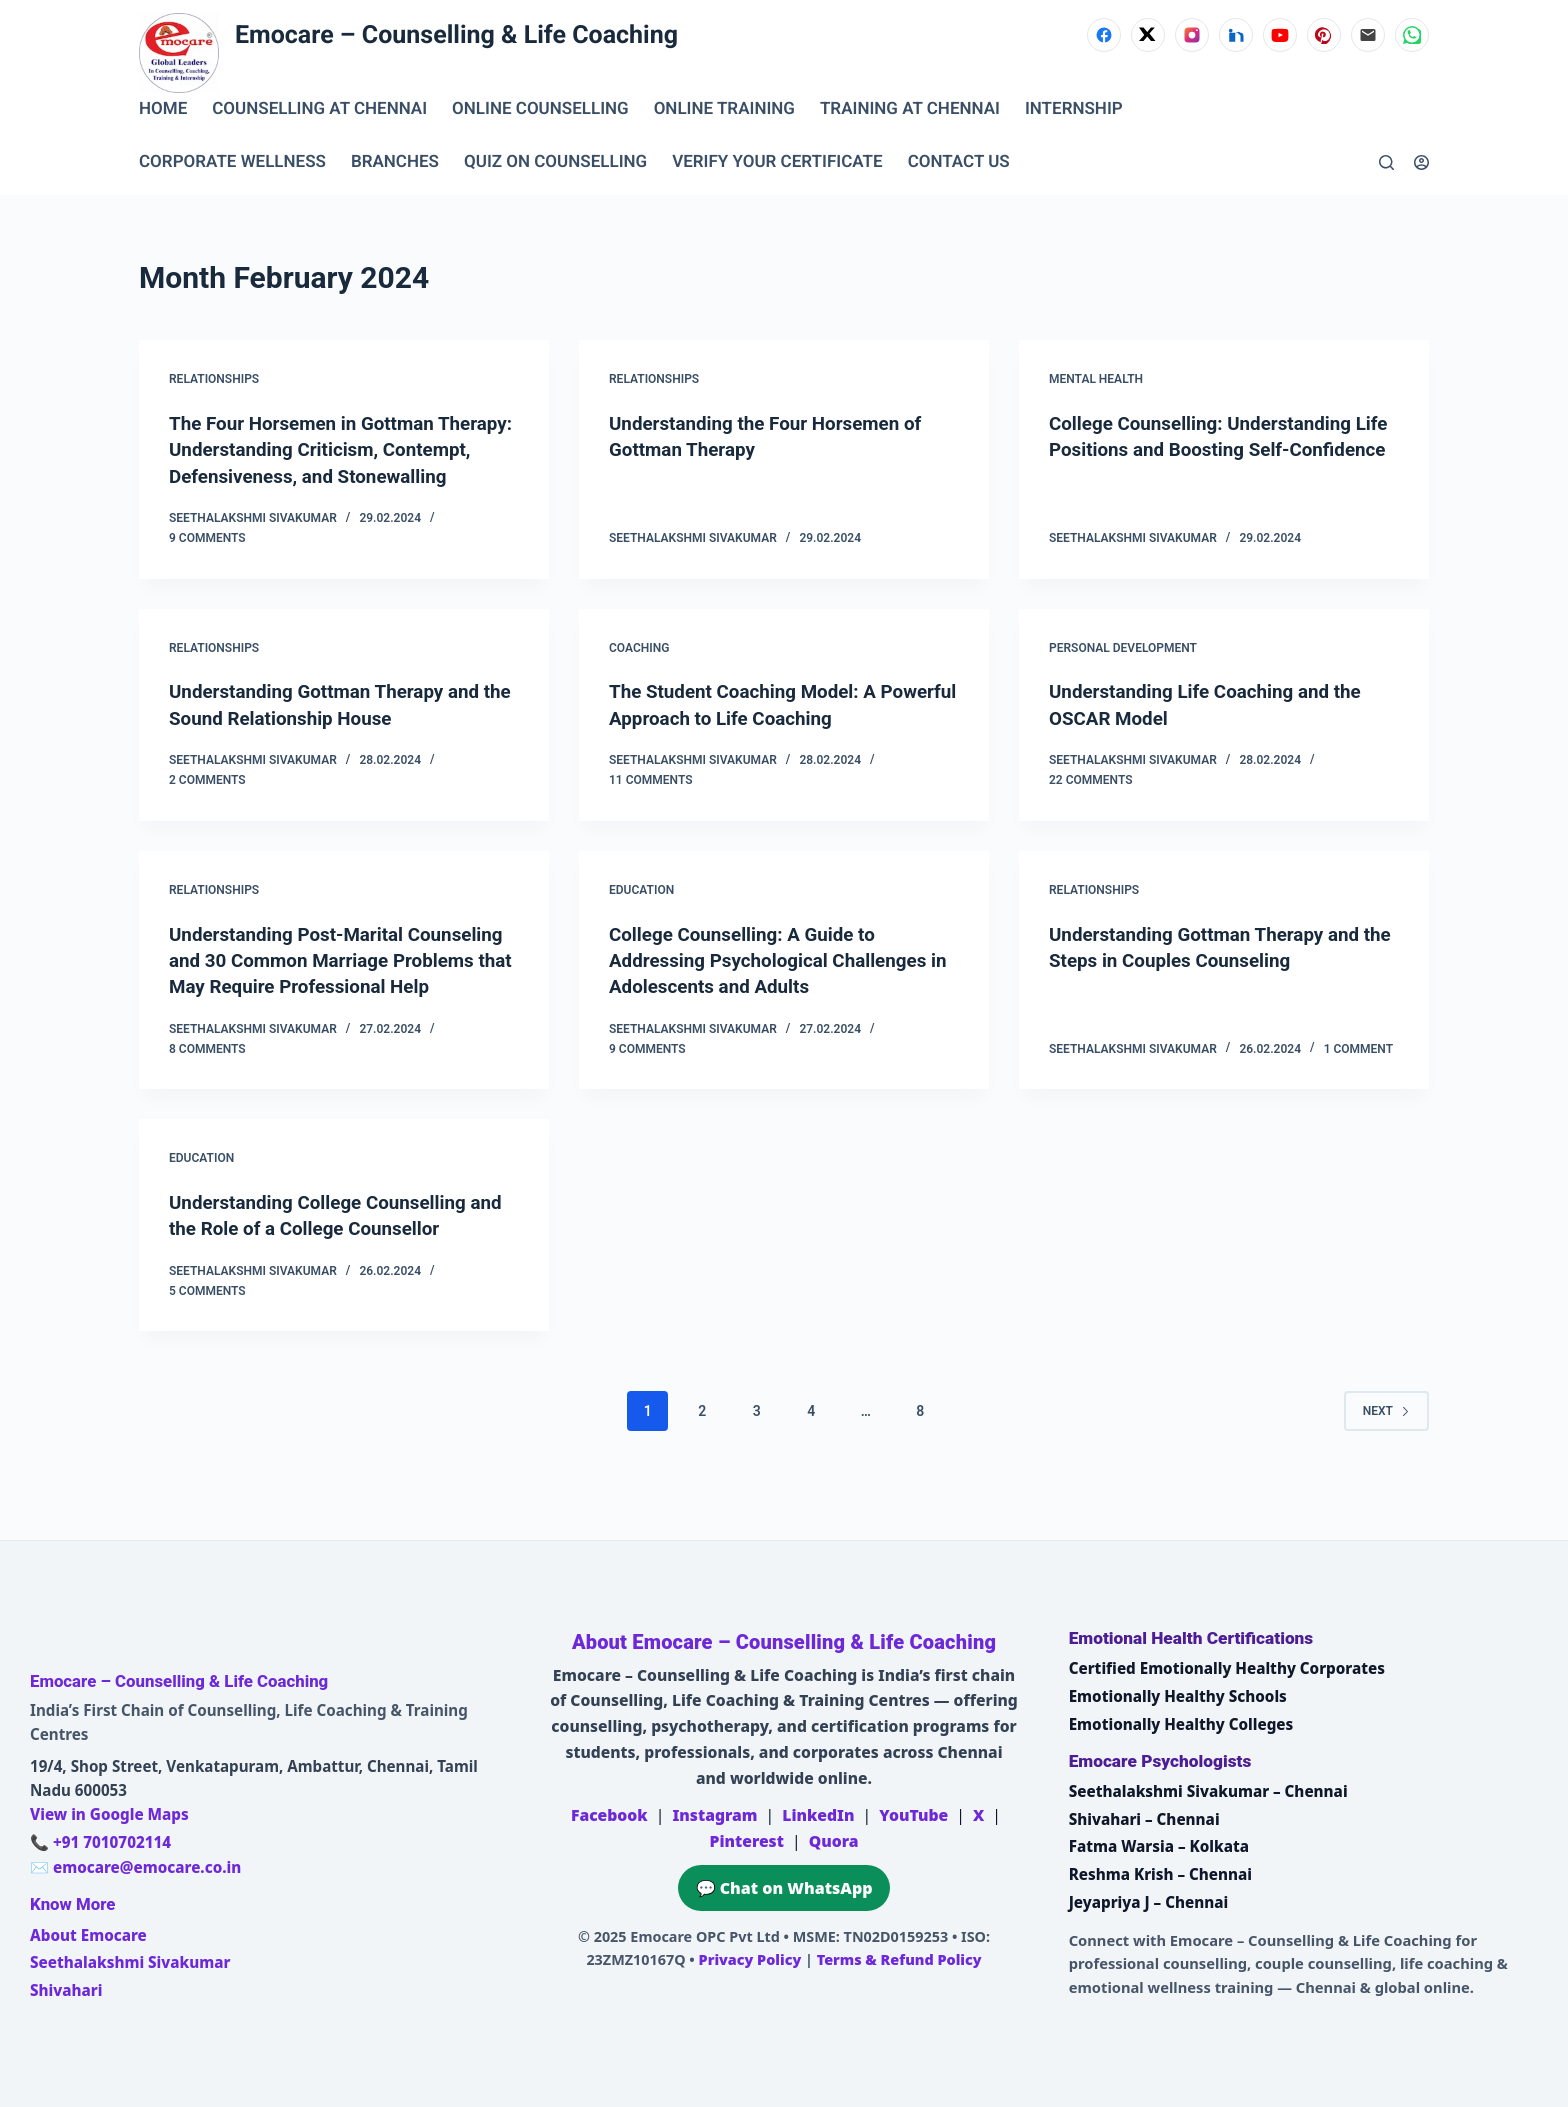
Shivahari (66, 1990)
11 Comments (651, 804)
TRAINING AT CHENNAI (910, 109)
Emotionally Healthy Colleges (1181, 1724)
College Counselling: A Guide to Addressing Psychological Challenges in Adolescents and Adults (778, 984)
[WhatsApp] (1412, 35)
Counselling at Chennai (319, 109)
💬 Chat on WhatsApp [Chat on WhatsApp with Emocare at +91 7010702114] (784, 1888)
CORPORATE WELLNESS (232, 162)
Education (641, 914)
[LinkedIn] (1236, 35)
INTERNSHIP (1074, 109)
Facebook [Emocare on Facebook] (609, 1815)
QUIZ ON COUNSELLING (555, 162)
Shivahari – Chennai (1144, 1819)
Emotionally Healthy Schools (1178, 1696)
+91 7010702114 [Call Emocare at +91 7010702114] (112, 1843)
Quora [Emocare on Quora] (834, 1841)
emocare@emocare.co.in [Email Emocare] (147, 1867)
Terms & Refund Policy (899, 1959)
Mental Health (1096, 379)
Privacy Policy (750, 1959)
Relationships (214, 379)
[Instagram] (1192, 35)
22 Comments (1091, 804)
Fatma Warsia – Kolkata (1159, 1846)
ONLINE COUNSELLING (540, 109)
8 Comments (207, 1097)
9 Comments (207, 563)
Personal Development (1123, 672)
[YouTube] (1280, 35)
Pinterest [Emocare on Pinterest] (746, 1841)
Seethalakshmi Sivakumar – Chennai (1208, 1791)
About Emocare (88, 1935)
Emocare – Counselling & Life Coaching (456, 35)
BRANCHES (395, 162)
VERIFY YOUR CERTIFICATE (777, 162)
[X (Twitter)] (1148, 35)
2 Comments (207, 804)
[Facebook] (1104, 35)
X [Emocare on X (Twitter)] (978, 1815)
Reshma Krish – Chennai (1160, 1874)
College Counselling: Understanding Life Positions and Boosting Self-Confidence (1210, 449)
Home (163, 109)
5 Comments (207, 1339)
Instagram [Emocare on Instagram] (714, 1815)
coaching (639, 672)
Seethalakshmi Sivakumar (130, 1962)
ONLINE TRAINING (724, 109)
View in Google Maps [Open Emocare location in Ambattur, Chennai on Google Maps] (109, 1814)
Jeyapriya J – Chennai (1149, 1902)
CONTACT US (959, 162)
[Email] (1368, 35)
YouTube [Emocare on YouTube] (913, 1815)
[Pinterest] (1324, 35)
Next (1386, 1459)
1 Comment (1358, 1097)
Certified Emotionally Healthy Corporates (1227, 1668)
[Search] (1386, 162)
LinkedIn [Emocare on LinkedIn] (818, 1815)
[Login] (1421, 162)
